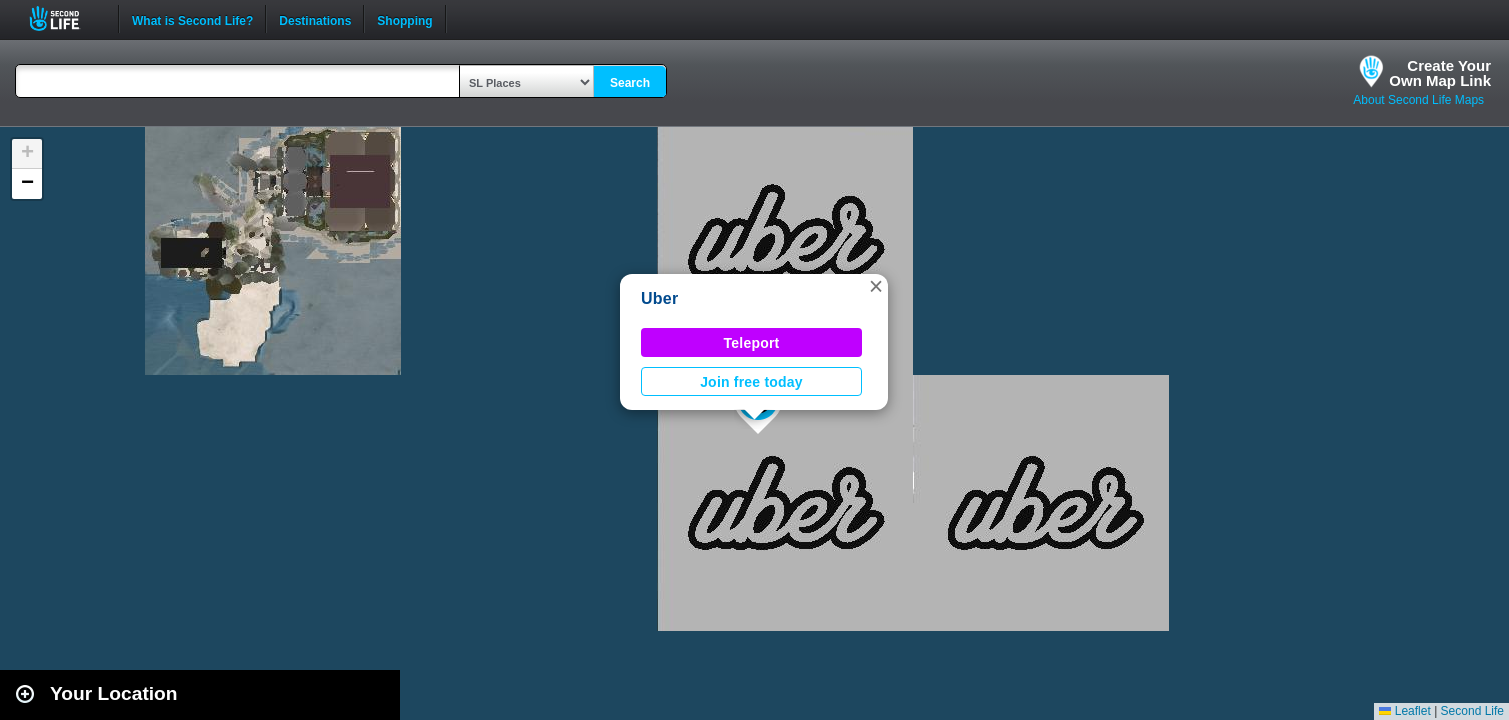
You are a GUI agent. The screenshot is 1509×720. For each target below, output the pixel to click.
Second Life (65, 18)
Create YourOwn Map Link (1440, 73)
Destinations (315, 19)
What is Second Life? (192, 19)
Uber (659, 298)
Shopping (404, 19)
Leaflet (1404, 711)
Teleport (752, 343)
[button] (876, 286)
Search (630, 83)
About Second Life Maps (1418, 100)
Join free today (751, 382)
